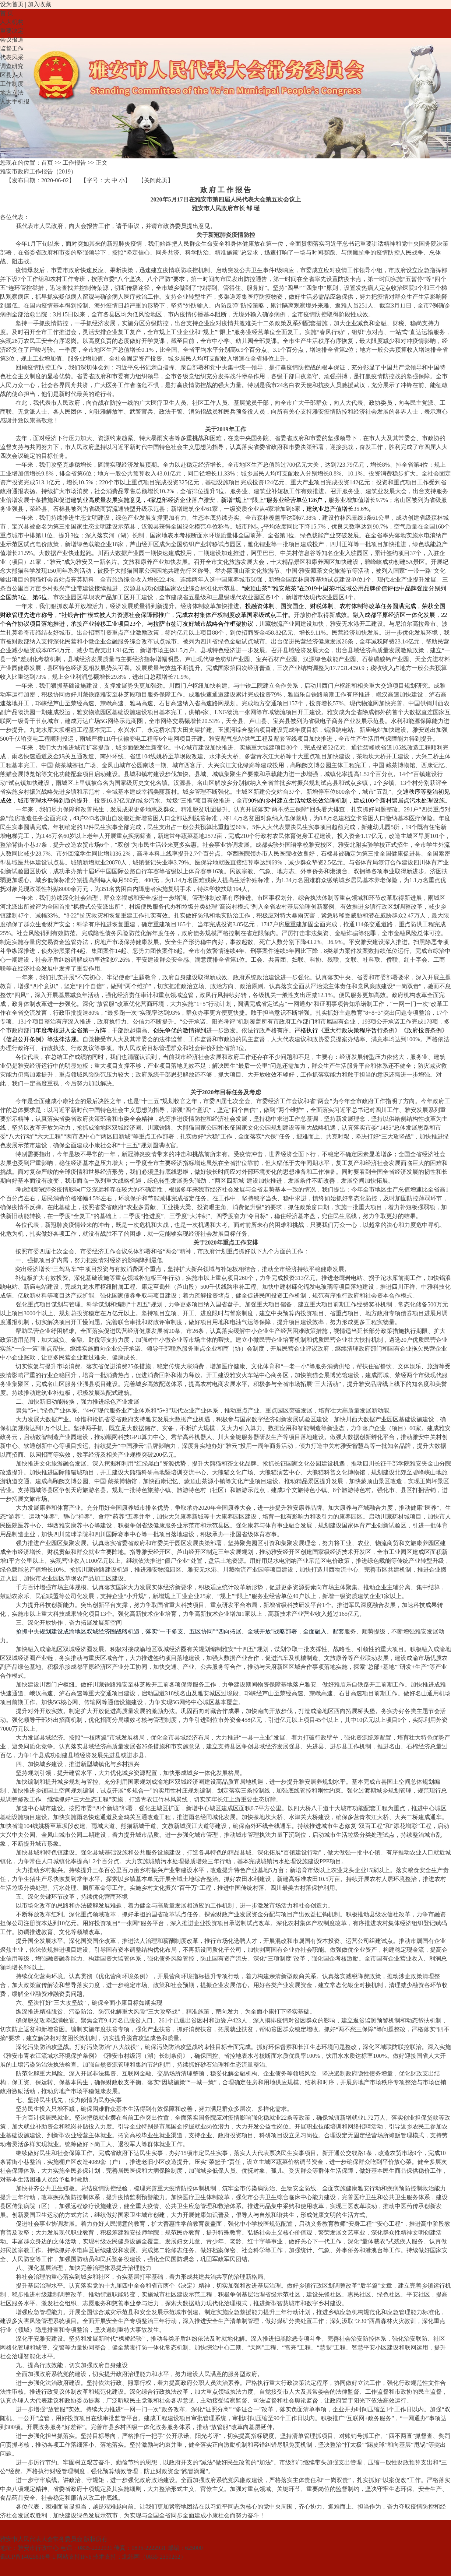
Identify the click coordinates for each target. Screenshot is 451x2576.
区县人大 (12, 75)
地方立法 (12, 93)
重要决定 (12, 31)
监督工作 (12, 48)
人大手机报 (14, 101)
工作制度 (12, 84)
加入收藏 (39, 4)
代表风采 (12, 57)
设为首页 (12, 4)
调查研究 (12, 66)
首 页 (6, 13)
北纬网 (131, 2557)
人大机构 (12, 22)
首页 (47, 162)
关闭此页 (156, 180)
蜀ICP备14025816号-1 (27, 2557)
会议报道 (12, 39)
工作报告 (74, 162)
